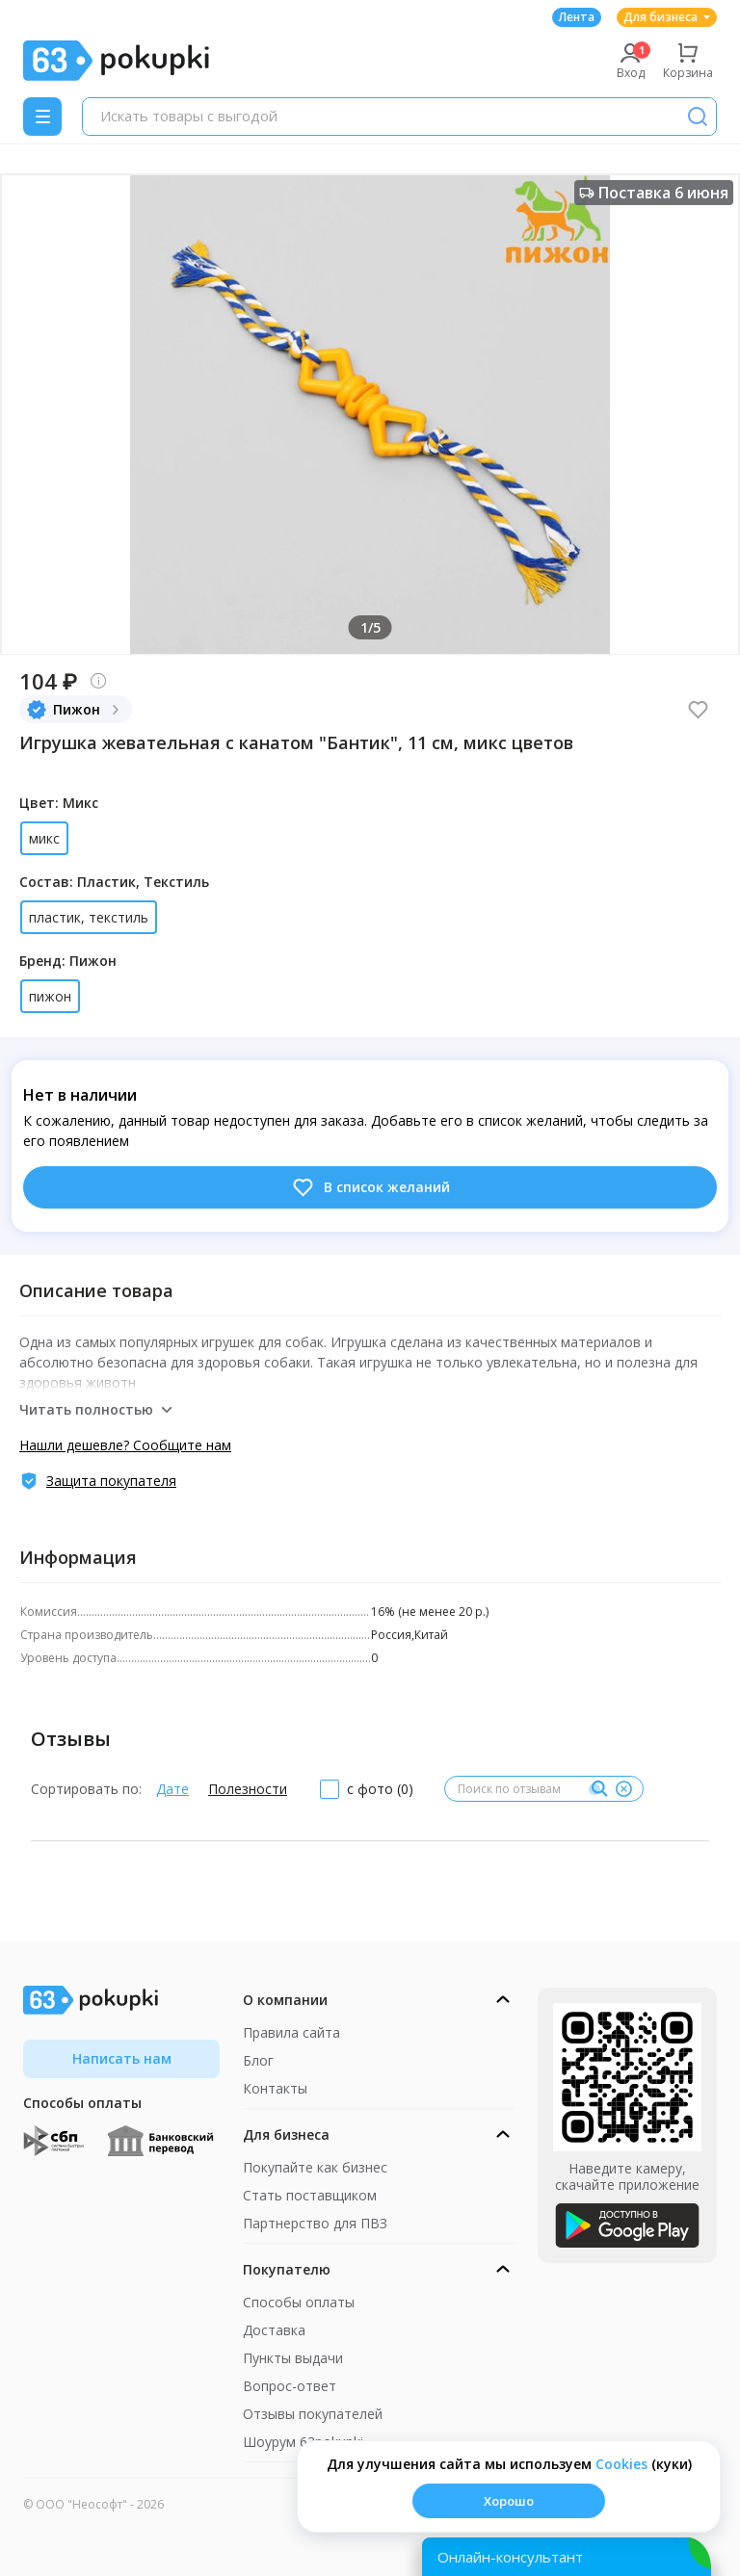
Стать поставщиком (310, 2195)
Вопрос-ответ (289, 2386)
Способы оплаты (299, 2302)
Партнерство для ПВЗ (315, 2223)
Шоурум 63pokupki (303, 2442)
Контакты (275, 2088)
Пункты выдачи (293, 2358)
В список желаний (370, 1187)
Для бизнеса (666, 17)
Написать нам (122, 2058)
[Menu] (42, 116)
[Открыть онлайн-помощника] (566, 2556)
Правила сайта (291, 2032)
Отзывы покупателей (313, 2414)
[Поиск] (697, 116)
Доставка (274, 2330)
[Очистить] (623, 1789)
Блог (258, 2060)
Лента (577, 17)
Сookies (621, 2464)
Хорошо (509, 2501)
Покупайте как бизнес (315, 2167)
